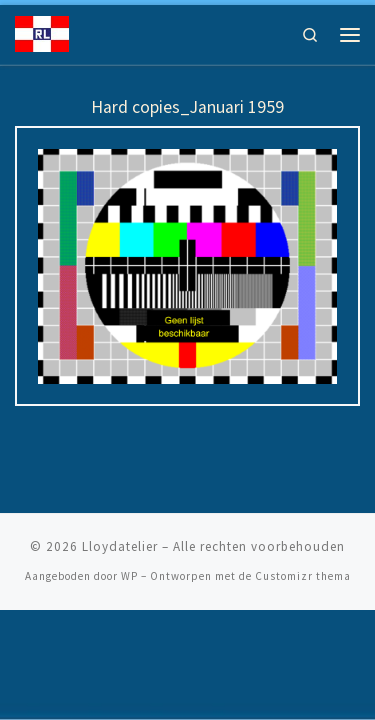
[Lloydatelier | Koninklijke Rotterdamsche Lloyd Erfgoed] (42, 32)
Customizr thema (303, 576)
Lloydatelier (120, 546)
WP (129, 576)
